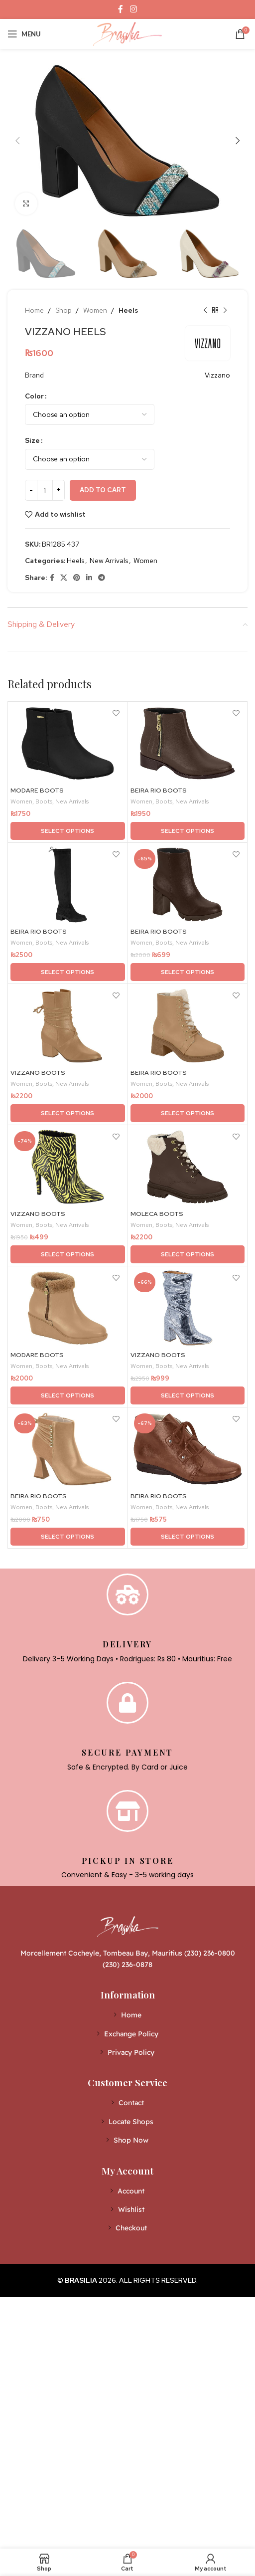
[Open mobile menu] (24, 34)
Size (32, 440)
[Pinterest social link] (76, 578)
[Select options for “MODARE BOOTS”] (67, 831)
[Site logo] (127, 32)
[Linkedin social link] (89, 578)
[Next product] (225, 310)
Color (34, 396)
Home (34, 310)
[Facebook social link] (121, 9)
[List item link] (127, 2014)
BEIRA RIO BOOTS (158, 790)
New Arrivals (109, 560)
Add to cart (103, 490)
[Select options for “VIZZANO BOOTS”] (67, 1113)
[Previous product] (205, 310)
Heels (128, 310)
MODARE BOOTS (37, 790)
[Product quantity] (44, 490)
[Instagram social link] (133, 9)
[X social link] (63, 578)
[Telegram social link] (101, 578)
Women (95, 310)
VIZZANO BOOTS (37, 1072)
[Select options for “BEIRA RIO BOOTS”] (187, 831)
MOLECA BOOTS (156, 1213)
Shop (63, 310)
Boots (43, 801)
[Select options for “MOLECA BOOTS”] (187, 1254)
